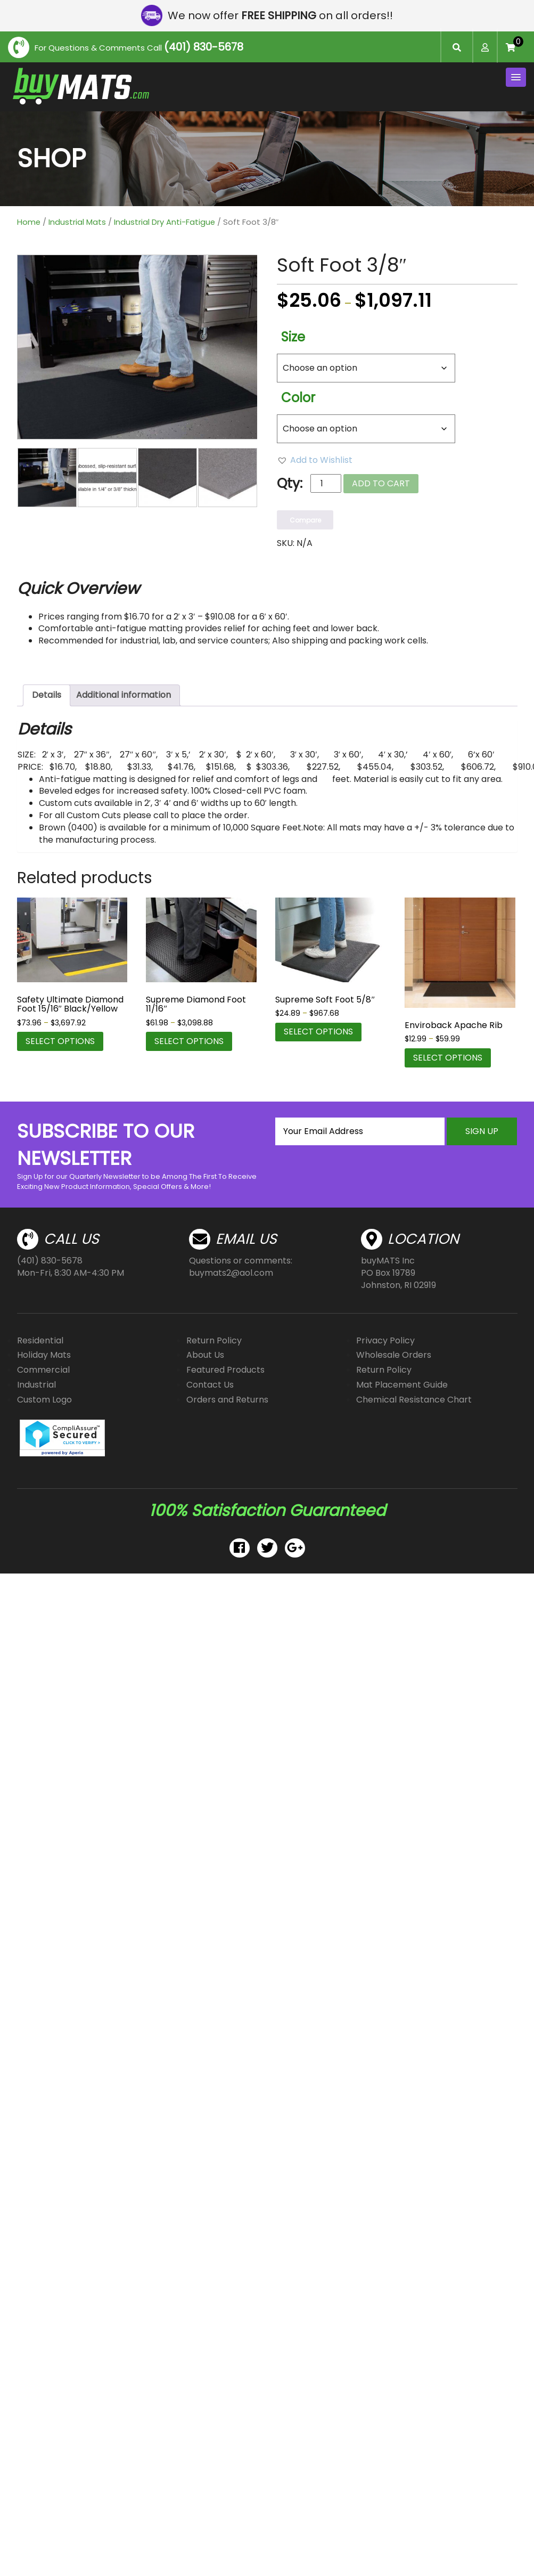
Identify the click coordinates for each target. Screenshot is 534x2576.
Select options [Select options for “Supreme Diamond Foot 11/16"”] (189, 1041)
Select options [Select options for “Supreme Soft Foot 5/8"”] (318, 1031)
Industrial (36, 1385)
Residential (40, 1340)
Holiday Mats (44, 1355)
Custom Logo (44, 1399)
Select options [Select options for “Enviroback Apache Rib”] (447, 1057)
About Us (205, 1355)
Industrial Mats (77, 222)
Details (46, 695)
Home (28, 222)
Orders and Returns (227, 1399)
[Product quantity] (325, 483)
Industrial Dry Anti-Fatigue (164, 222)
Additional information (123, 695)
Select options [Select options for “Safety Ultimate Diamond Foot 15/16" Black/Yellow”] (60, 1041)
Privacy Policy (385, 1340)
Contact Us (210, 1385)
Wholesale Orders (393, 1355)
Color (298, 397)
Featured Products (225, 1370)
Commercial (43, 1370)
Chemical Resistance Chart (414, 1399)
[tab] (46, 695)
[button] (314, 460)
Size (293, 337)
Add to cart (381, 483)
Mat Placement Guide (402, 1385)
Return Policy (214, 1340)
